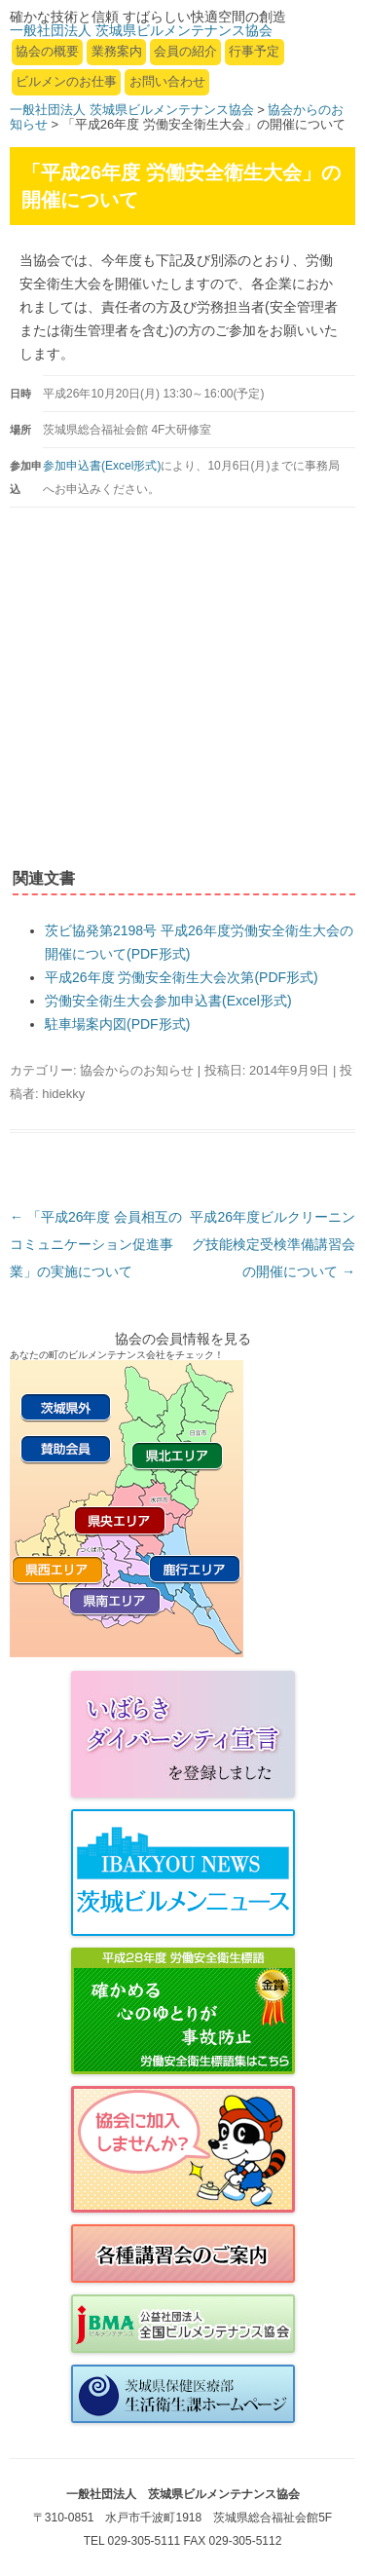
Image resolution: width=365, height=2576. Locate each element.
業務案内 (116, 51)
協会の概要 (47, 51)
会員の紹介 (185, 51)
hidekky (63, 1093)
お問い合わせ (167, 81)
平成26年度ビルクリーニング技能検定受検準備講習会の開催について (272, 1244)
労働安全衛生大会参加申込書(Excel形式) (168, 1000)
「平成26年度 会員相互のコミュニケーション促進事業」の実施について (96, 1244)
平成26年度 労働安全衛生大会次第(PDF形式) (181, 977)
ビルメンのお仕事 (66, 81)
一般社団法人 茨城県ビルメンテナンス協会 (132, 109)
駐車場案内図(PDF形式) (117, 1024)
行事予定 (254, 51)
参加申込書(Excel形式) (102, 466)
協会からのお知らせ (137, 1070)
